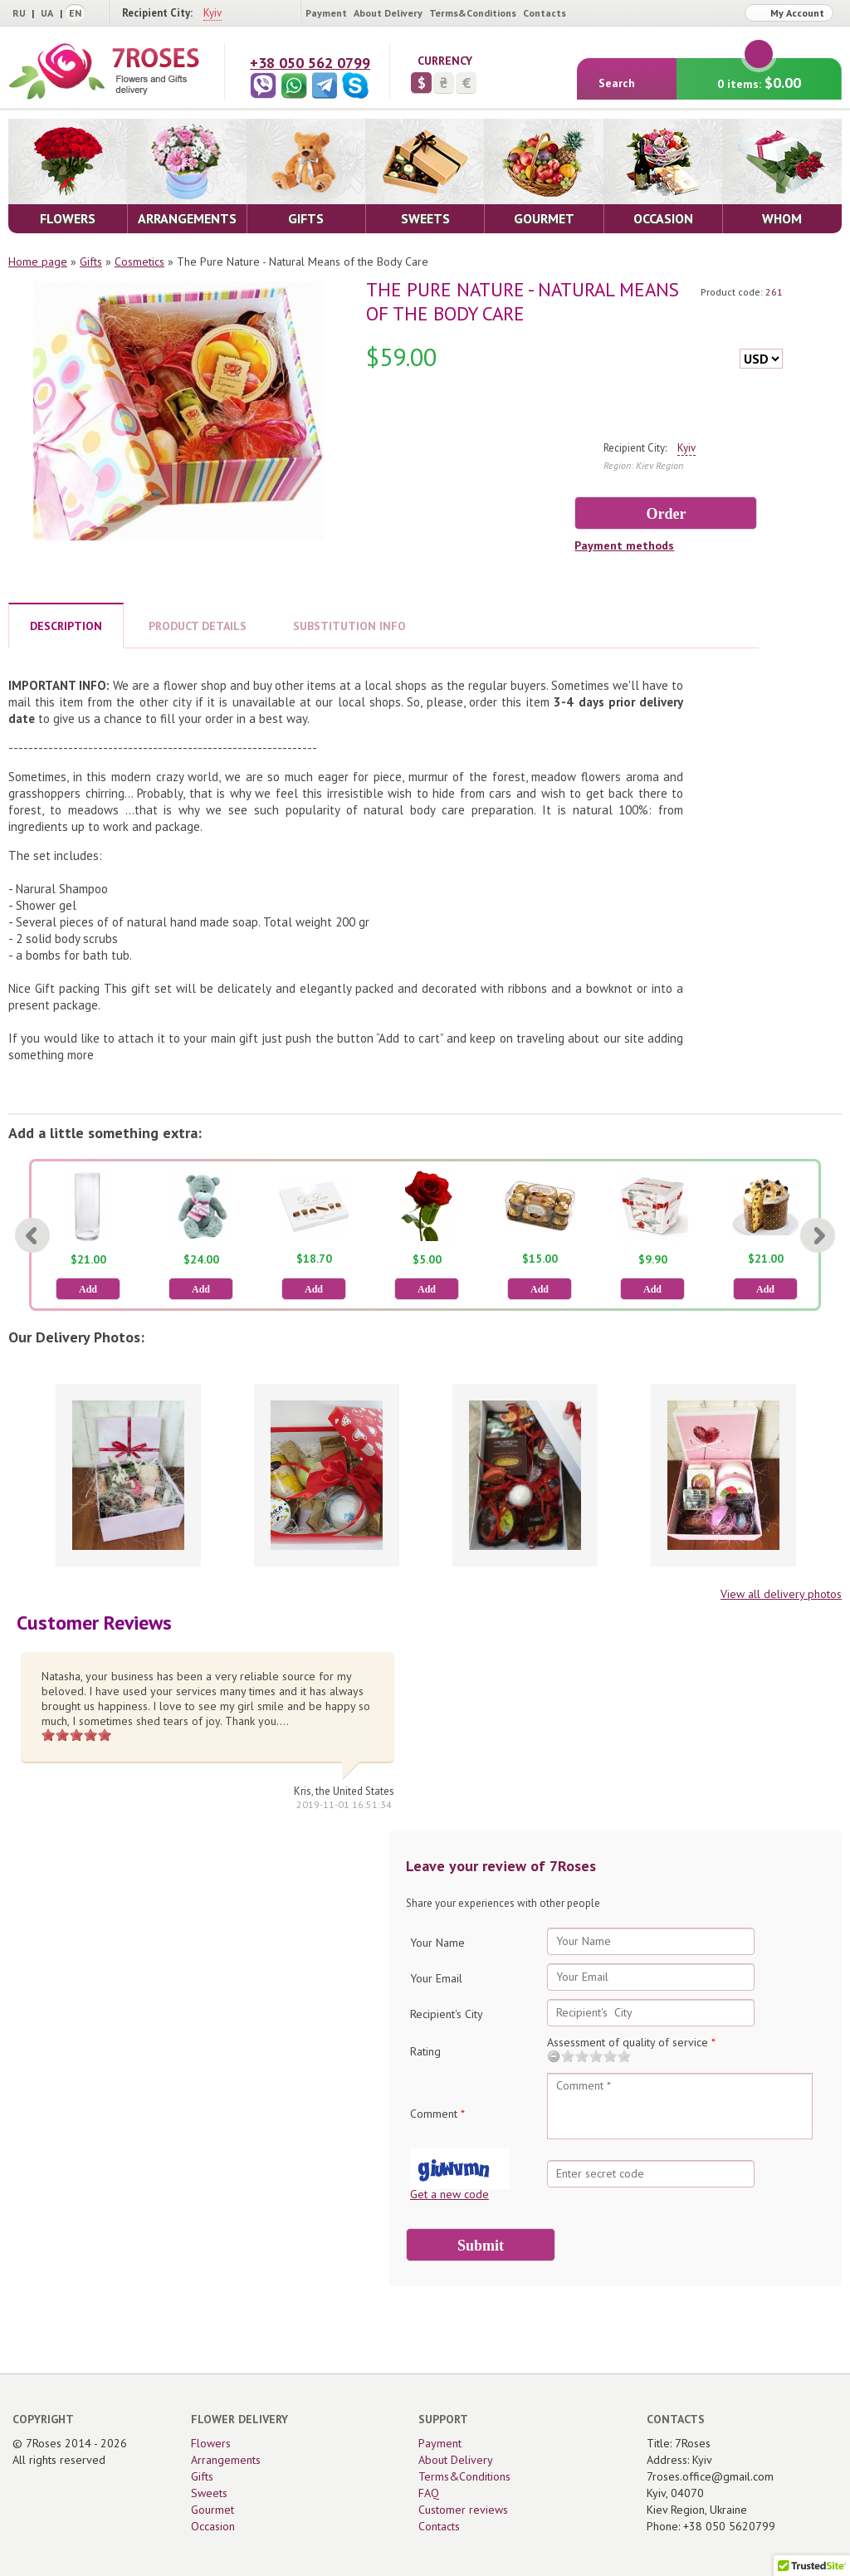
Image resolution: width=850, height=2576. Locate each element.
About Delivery (388, 13)
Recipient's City (446, 2014)
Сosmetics (139, 261)
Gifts (91, 261)
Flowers (211, 2443)
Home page (37, 261)
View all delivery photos (781, 1593)
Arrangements (226, 2459)
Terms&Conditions (472, 13)
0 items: (759, 75)
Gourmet (212, 2509)
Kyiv (212, 13)
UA (47, 13)
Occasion (213, 2526)
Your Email (436, 1978)
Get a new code (449, 2194)
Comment (437, 2114)
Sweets (209, 2493)
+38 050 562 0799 (310, 62)
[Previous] (32, 1235)
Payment (326, 13)
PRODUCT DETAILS (198, 625)
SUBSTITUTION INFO (349, 625)
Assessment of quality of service (631, 2042)
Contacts (544, 13)
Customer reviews (463, 2509)
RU (19, 13)
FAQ (428, 2493)
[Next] (817, 1235)
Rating (425, 2051)
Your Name (437, 1943)
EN (75, 13)
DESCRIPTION (66, 625)
